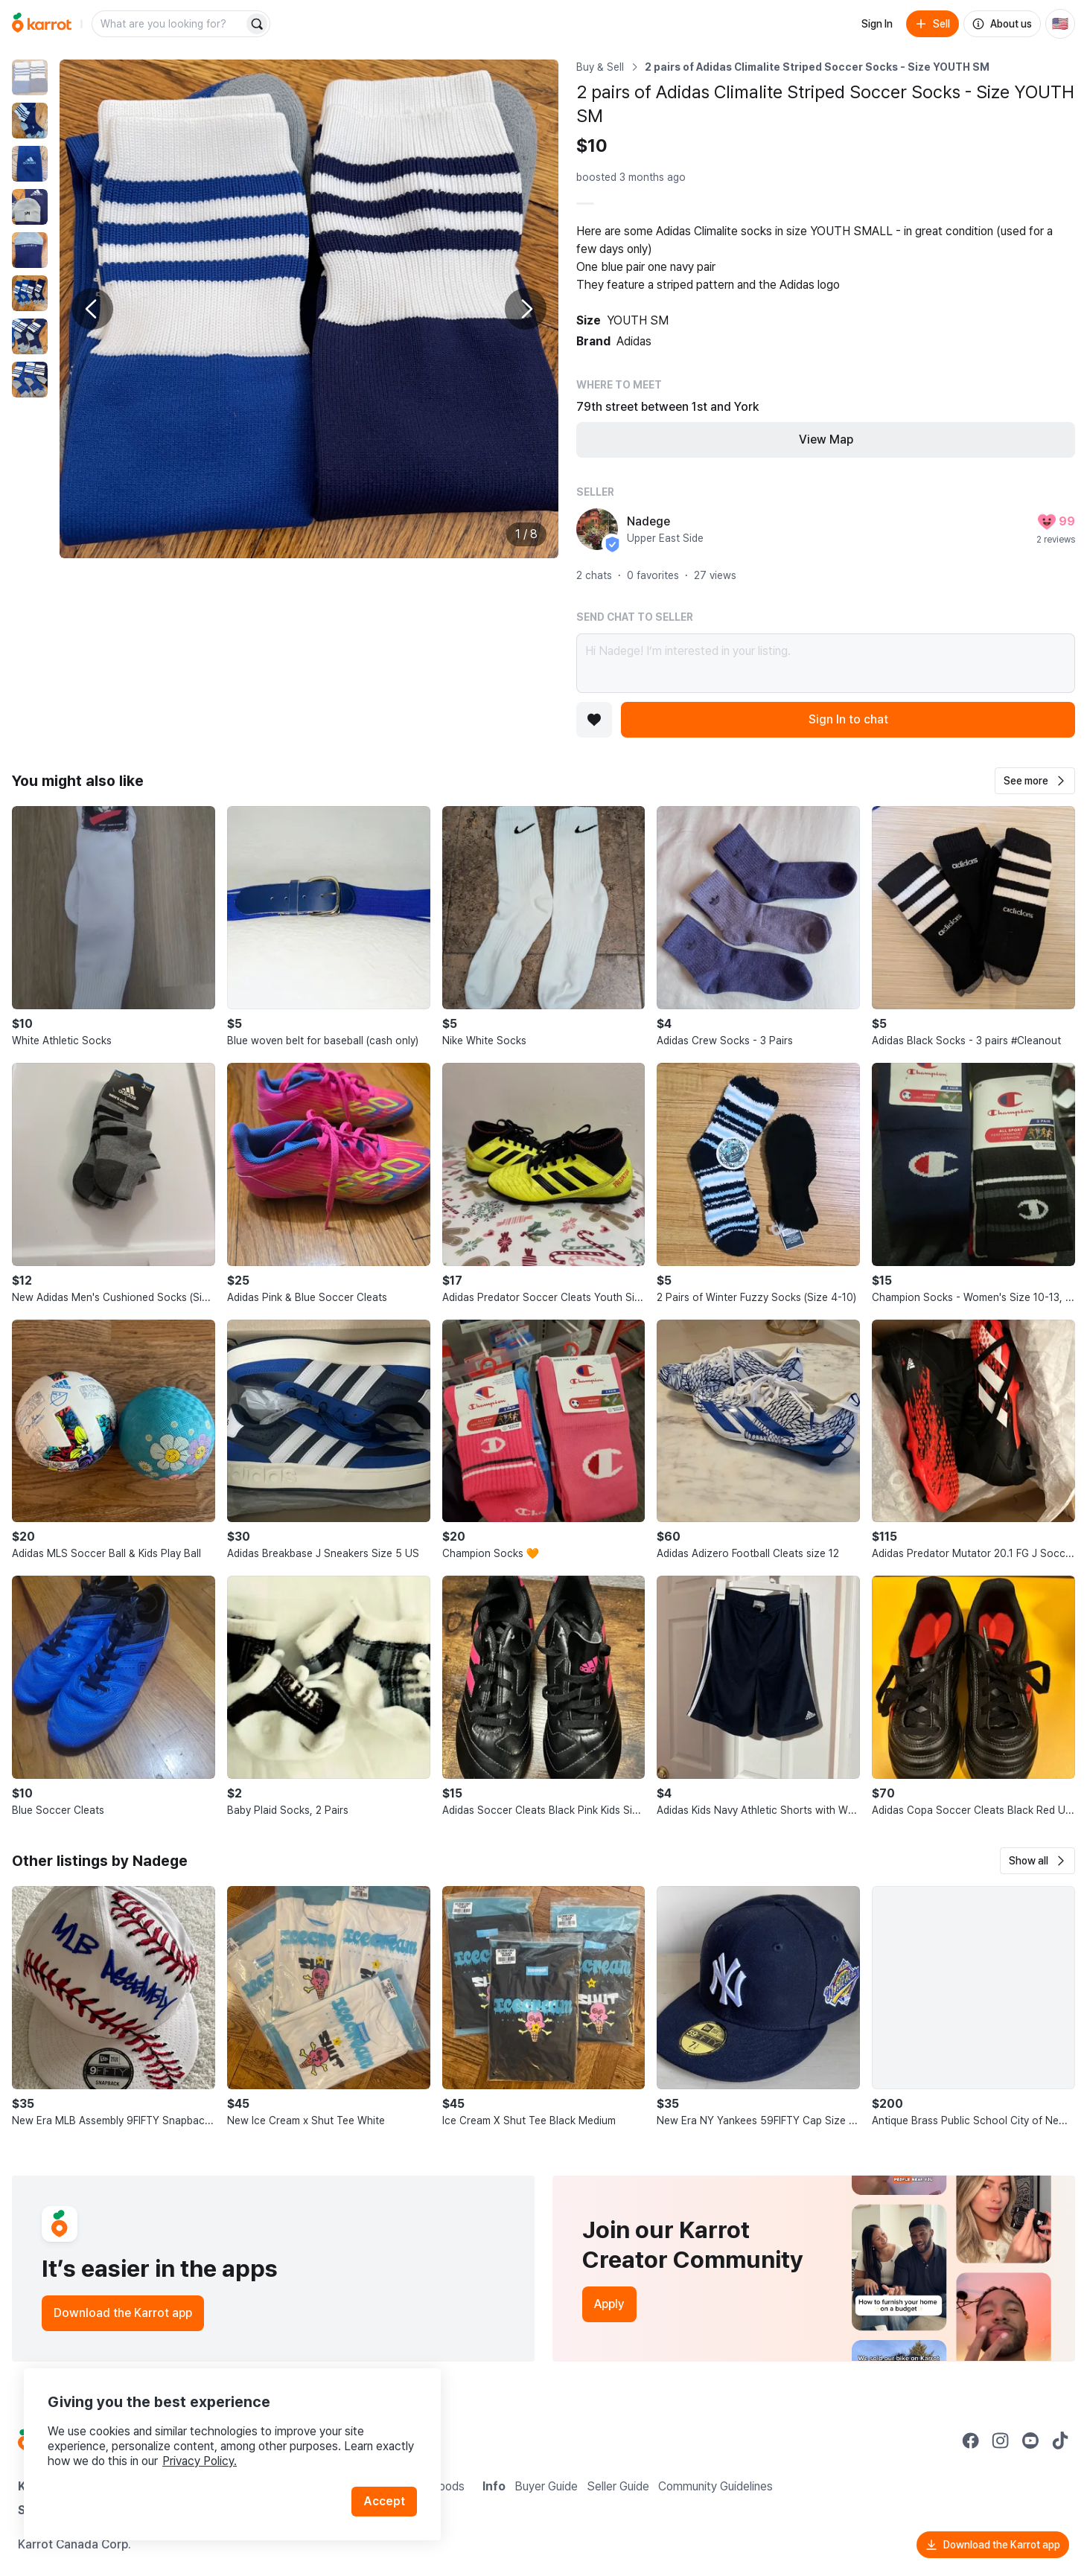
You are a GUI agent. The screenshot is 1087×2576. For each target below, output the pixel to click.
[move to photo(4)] (30, 207)
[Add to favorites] (594, 720)
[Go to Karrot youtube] (1030, 2440)
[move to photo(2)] (30, 120)
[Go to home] (41, 24)
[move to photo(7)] (30, 336)
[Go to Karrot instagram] (1001, 2440)
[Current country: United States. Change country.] (1060, 24)
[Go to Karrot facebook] (971, 2440)
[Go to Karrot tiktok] (1060, 2440)
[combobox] (169, 23)
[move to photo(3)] (30, 164)
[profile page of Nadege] (597, 529)
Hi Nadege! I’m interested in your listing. (825, 663)
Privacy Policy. (199, 2461)
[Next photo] (525, 309)
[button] (1035, 780)
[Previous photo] (92, 309)
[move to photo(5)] (30, 250)
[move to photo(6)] (30, 293)
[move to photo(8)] (30, 379)
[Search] (256, 23)
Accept (384, 2501)
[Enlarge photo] (309, 309)
